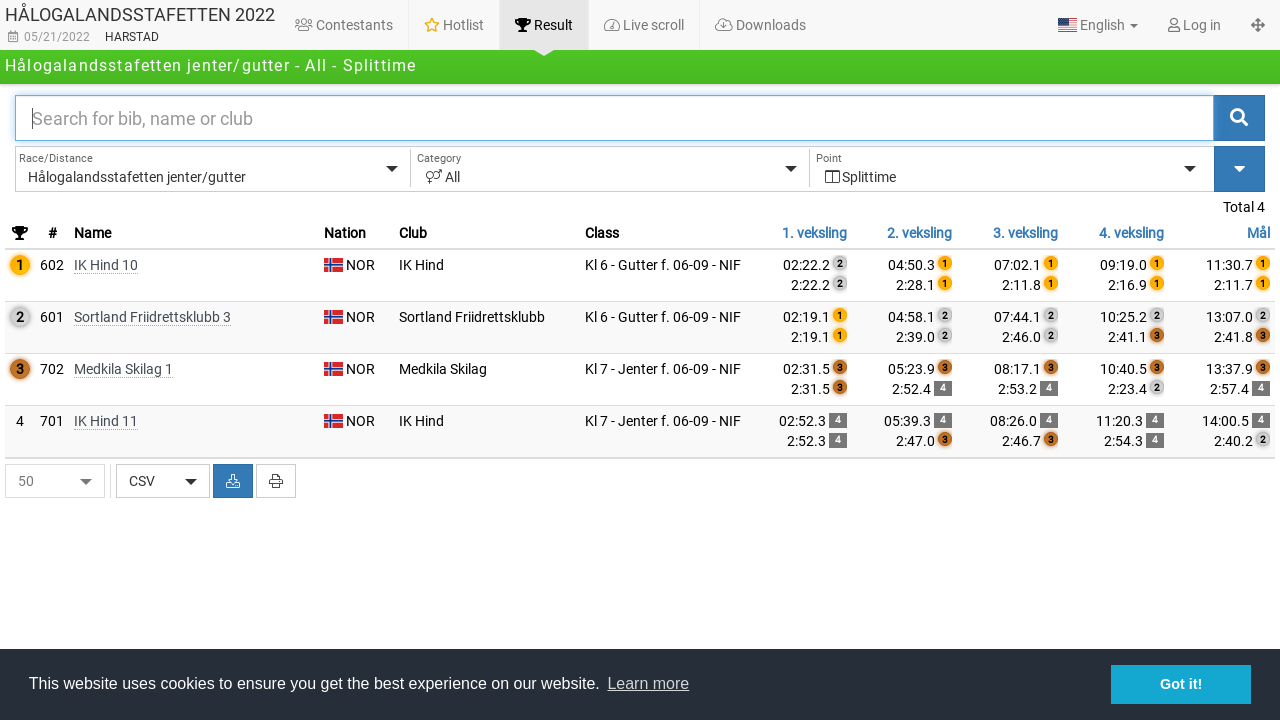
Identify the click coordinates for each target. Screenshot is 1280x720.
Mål (1258, 233)
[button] (1098, 25)
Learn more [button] (648, 683)
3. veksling (1025, 233)
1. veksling (814, 233)
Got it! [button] (1181, 684)
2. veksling (919, 233)
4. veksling (1131, 233)
